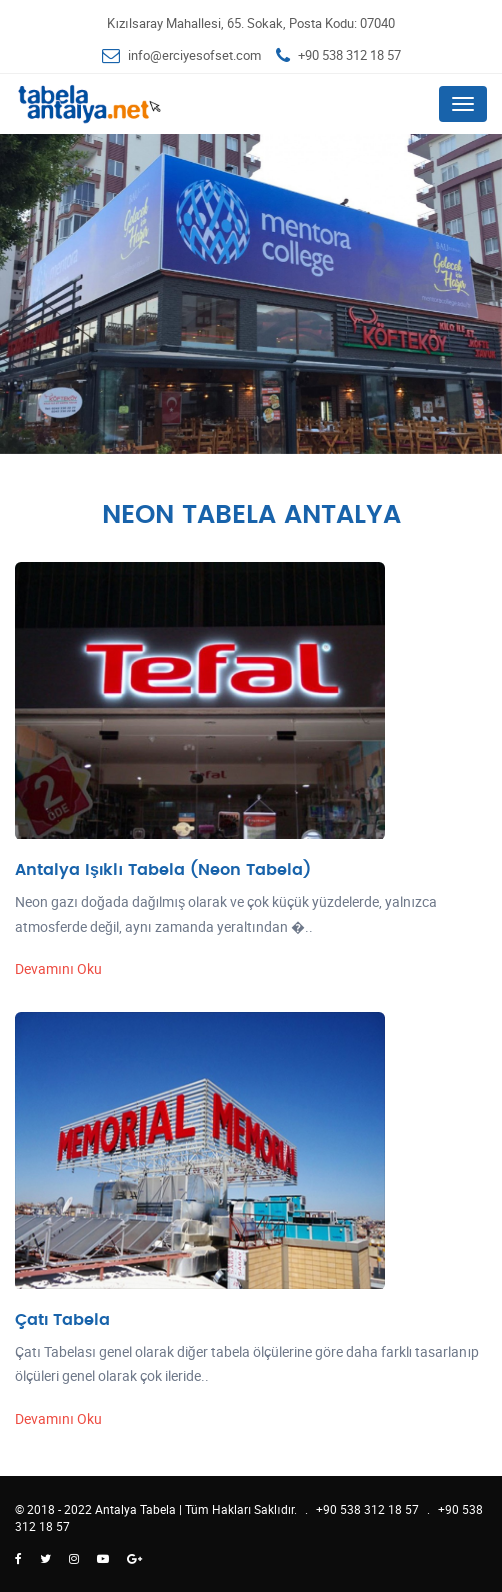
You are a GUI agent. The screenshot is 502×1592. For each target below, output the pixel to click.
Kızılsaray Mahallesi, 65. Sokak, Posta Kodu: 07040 (250, 23)
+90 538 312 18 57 (349, 55)
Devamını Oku (58, 968)
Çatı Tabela (63, 1320)
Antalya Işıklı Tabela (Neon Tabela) (163, 870)
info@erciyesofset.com (194, 55)
